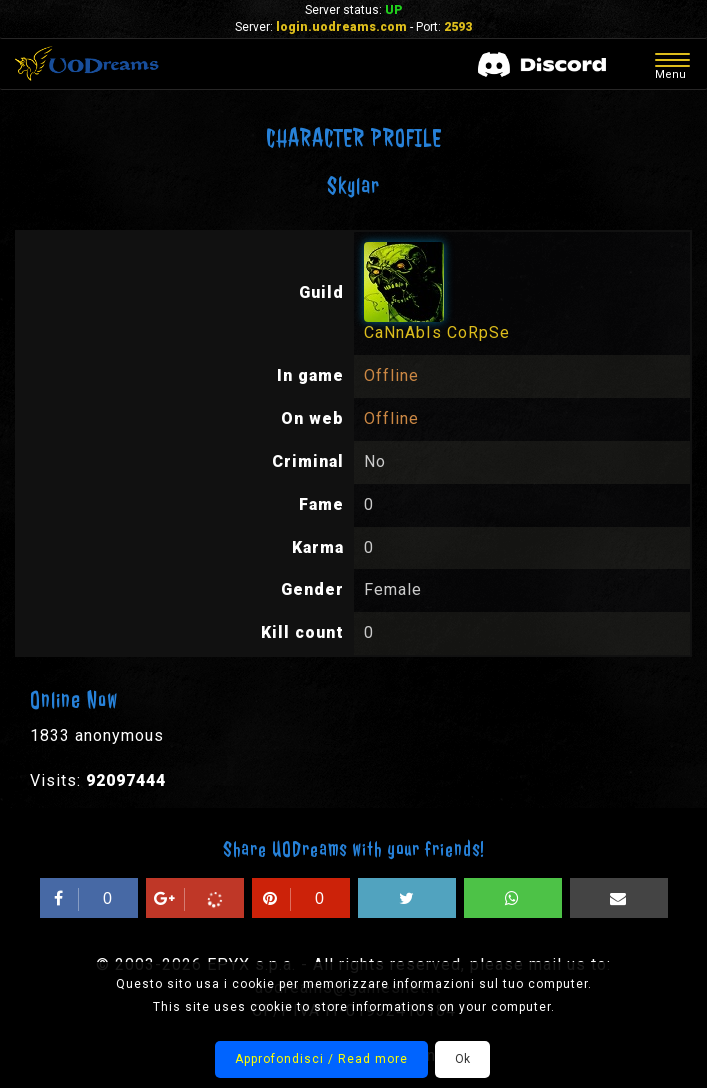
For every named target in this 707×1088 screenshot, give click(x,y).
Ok (462, 1059)
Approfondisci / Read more (321, 1059)
